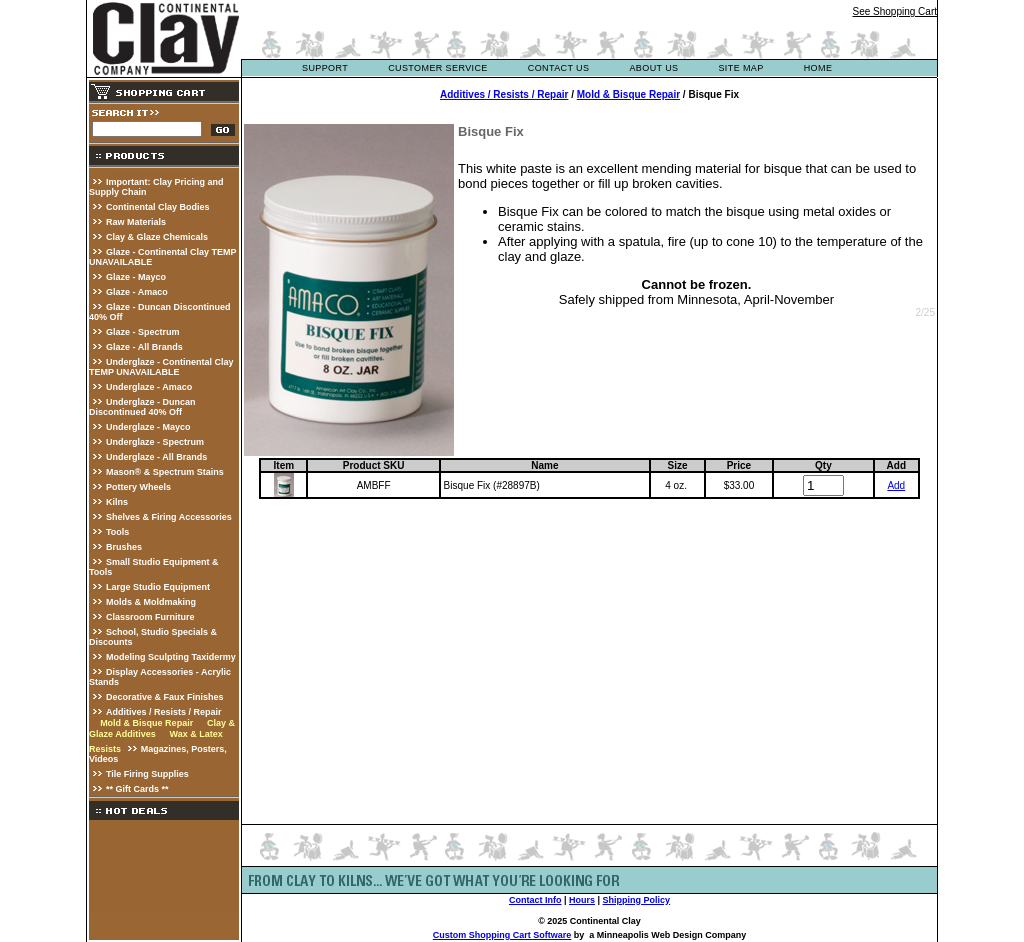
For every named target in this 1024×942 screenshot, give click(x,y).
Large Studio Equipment (158, 587)
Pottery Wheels (138, 487)
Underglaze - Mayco (148, 427)
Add (896, 485)
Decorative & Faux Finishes (165, 697)
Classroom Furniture (150, 617)
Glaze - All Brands (144, 347)
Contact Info (535, 900)
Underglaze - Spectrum (155, 442)
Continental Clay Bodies (158, 207)
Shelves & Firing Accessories (169, 517)
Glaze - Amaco (137, 292)
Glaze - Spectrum (143, 332)
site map (740, 68)
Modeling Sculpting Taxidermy (171, 657)
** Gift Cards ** (137, 789)
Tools (117, 532)
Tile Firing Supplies (147, 774)
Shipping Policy (637, 900)
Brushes (124, 547)
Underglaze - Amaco (149, 387)
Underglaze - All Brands (156, 457)
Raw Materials (136, 222)
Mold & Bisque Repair (146, 723)
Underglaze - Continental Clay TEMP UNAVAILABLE (161, 367)
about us (653, 68)
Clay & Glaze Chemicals (157, 237)
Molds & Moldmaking (151, 602)
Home (818, 68)
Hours (582, 900)
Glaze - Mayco (136, 277)
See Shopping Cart (894, 11)
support (325, 68)
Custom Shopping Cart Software (502, 935)
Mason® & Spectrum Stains (165, 472)
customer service (438, 68)
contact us (559, 68)
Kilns (117, 502)
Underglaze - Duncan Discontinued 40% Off (142, 407)
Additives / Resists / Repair (164, 712)
